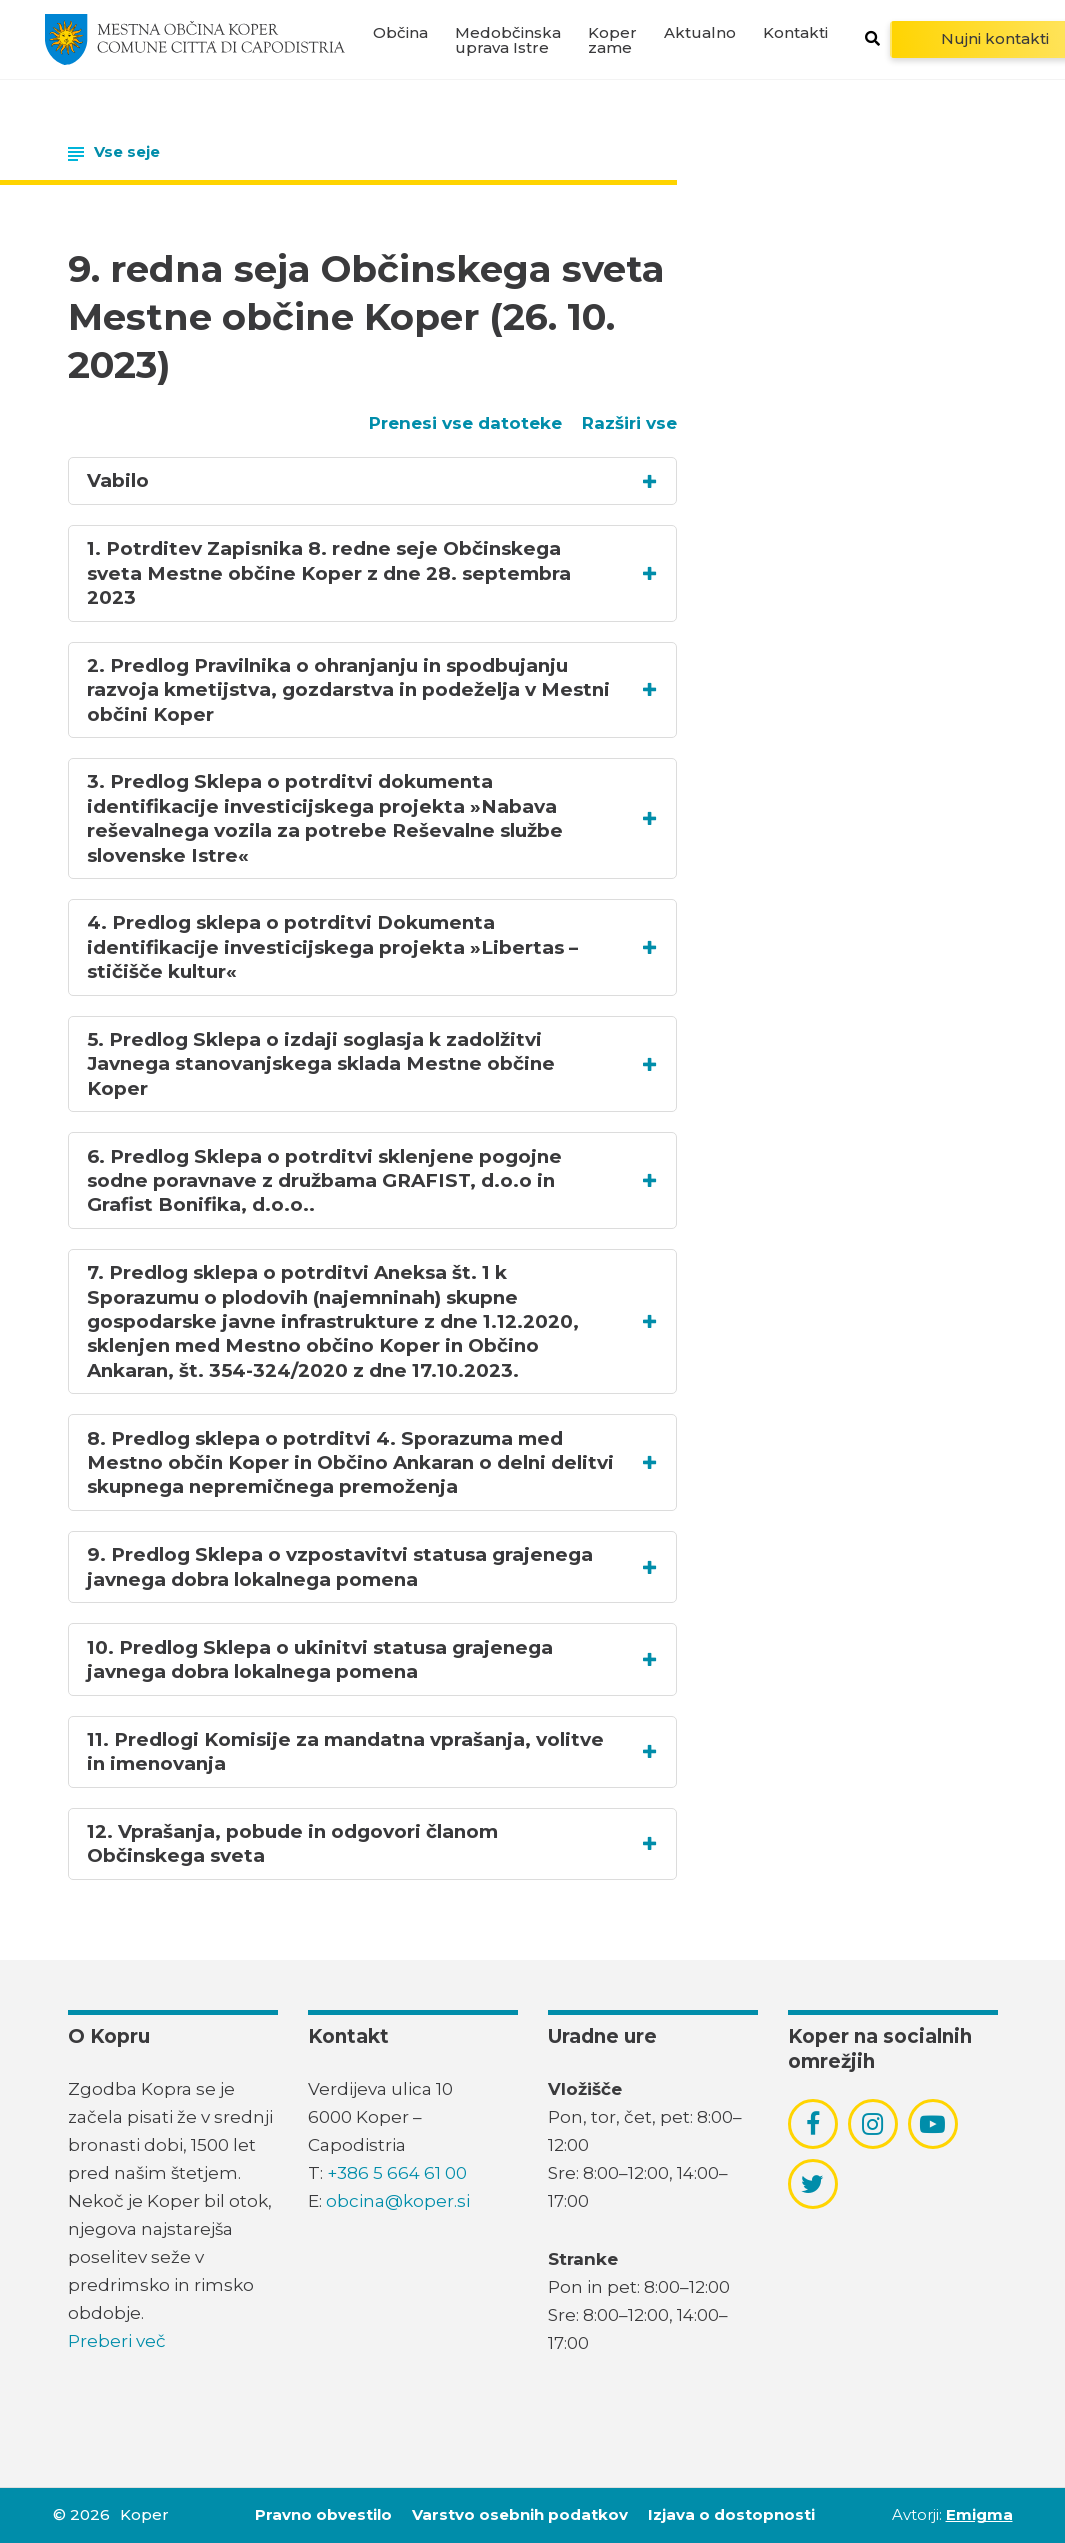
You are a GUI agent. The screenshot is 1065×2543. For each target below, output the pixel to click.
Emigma (979, 2514)
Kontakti (795, 32)
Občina (400, 32)
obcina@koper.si (398, 2201)
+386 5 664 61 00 (397, 2173)
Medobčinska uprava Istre (508, 40)
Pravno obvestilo (323, 2514)
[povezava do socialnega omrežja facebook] (813, 2124)
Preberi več (117, 2341)
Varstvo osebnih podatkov (520, 2514)
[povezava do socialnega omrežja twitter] (812, 2184)
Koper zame (612, 40)
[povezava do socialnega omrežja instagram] (872, 2124)
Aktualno (700, 32)
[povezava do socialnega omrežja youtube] (932, 2124)
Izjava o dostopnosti (731, 2514)
